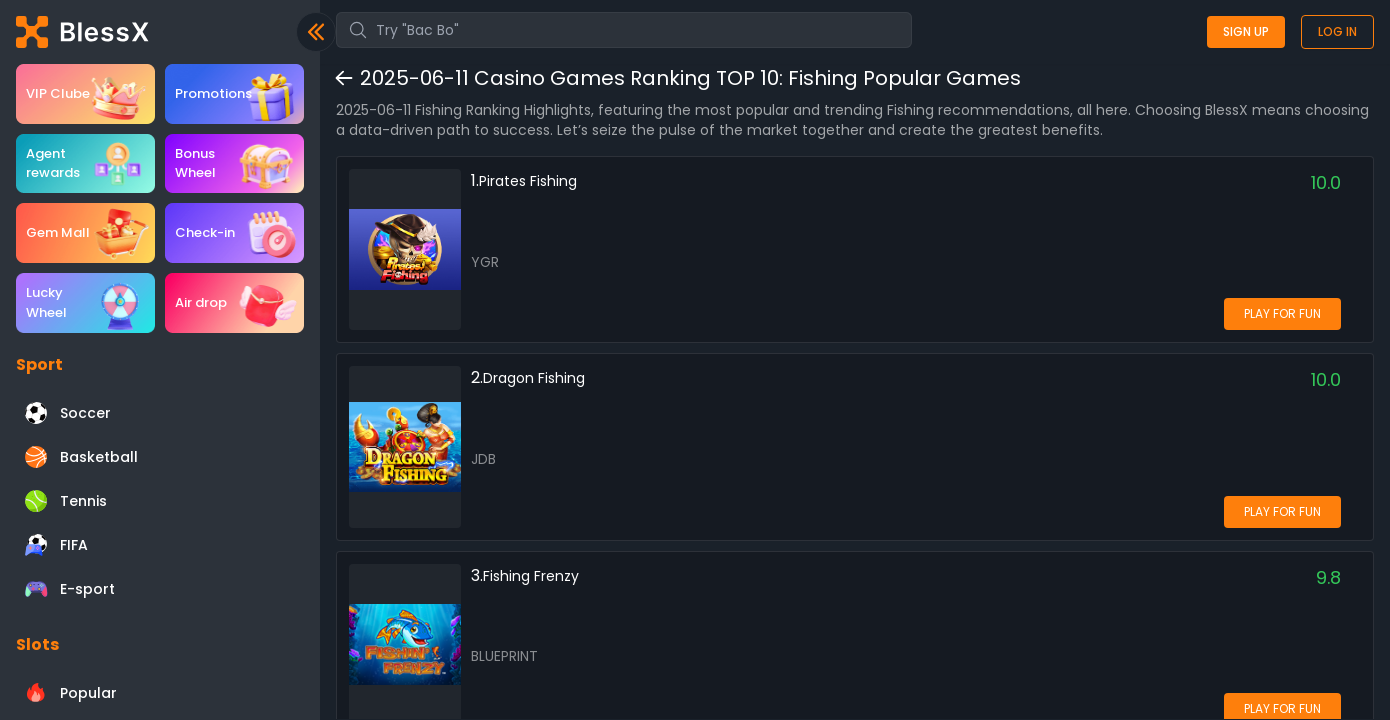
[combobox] (624, 30)
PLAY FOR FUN (1282, 313)
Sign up (1246, 31)
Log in (1337, 31)
